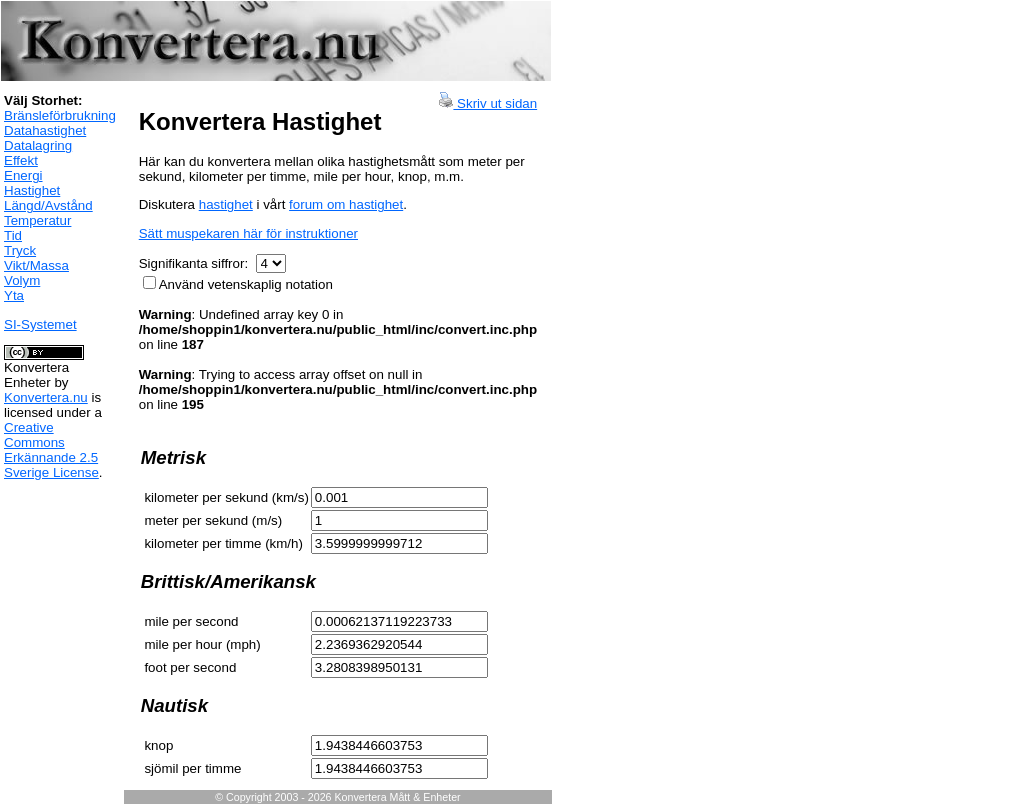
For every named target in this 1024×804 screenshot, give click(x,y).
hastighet (226, 204)
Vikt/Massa (36, 265)
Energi (23, 175)
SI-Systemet (40, 324)
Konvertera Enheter (36, 375)
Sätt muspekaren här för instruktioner (248, 233)
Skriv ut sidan (488, 103)
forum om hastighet (346, 204)
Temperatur (37, 220)
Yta (14, 295)
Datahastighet (45, 130)
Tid (13, 235)
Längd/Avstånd (48, 205)
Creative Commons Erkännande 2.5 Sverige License (51, 450)
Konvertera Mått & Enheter (397, 797)
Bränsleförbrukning (60, 115)
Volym (22, 280)
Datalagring (38, 145)
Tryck (20, 250)
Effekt (21, 160)
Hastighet (32, 190)
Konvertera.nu (46, 397)
